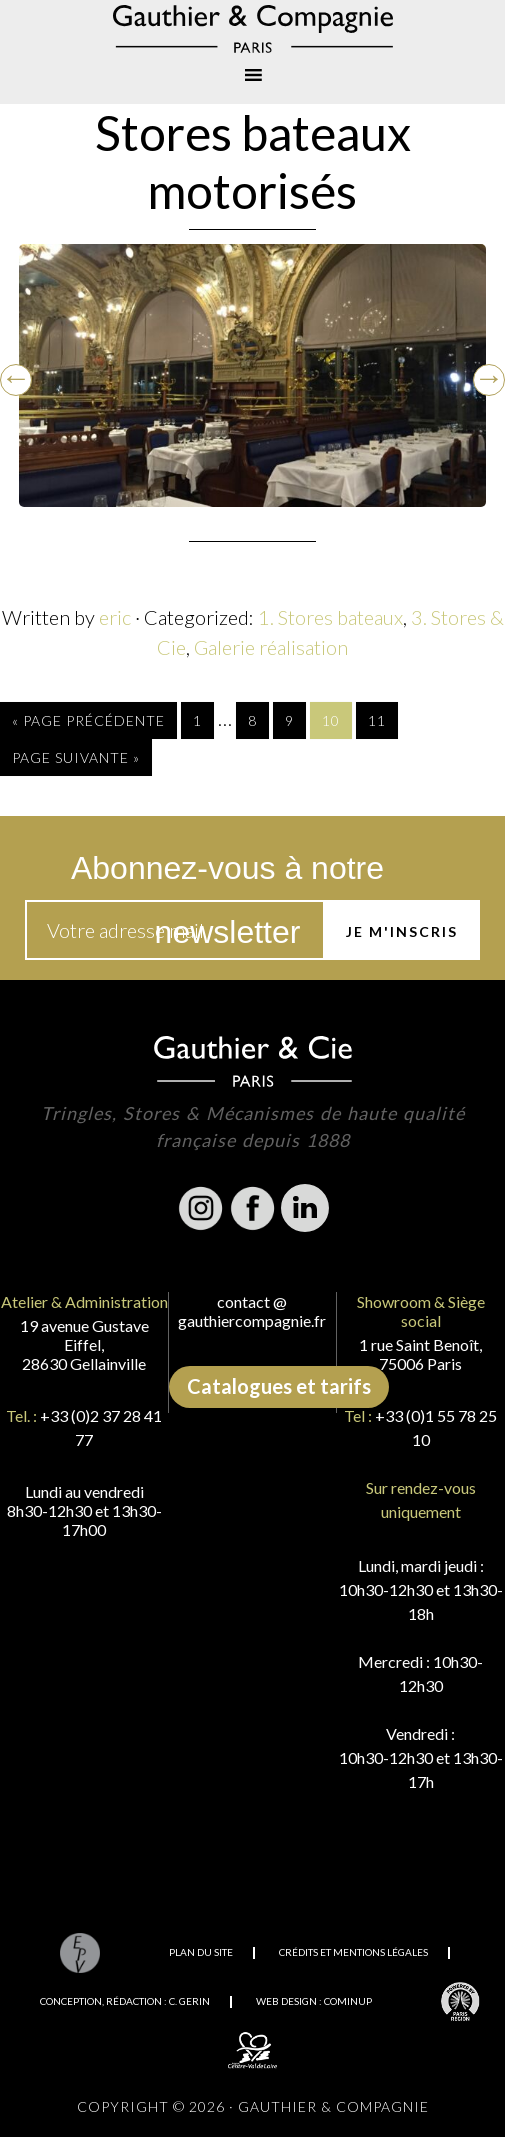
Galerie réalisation (271, 647)
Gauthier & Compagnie (252, 29)
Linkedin (305, 1208)
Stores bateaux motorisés (253, 161)
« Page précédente (88, 720)
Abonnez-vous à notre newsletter (227, 875)
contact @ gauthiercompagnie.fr (252, 1311)
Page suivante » (76, 757)
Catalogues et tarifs (279, 1386)
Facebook (253, 1208)
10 (331, 720)
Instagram (201, 1208)
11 (377, 720)
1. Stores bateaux (330, 617)
